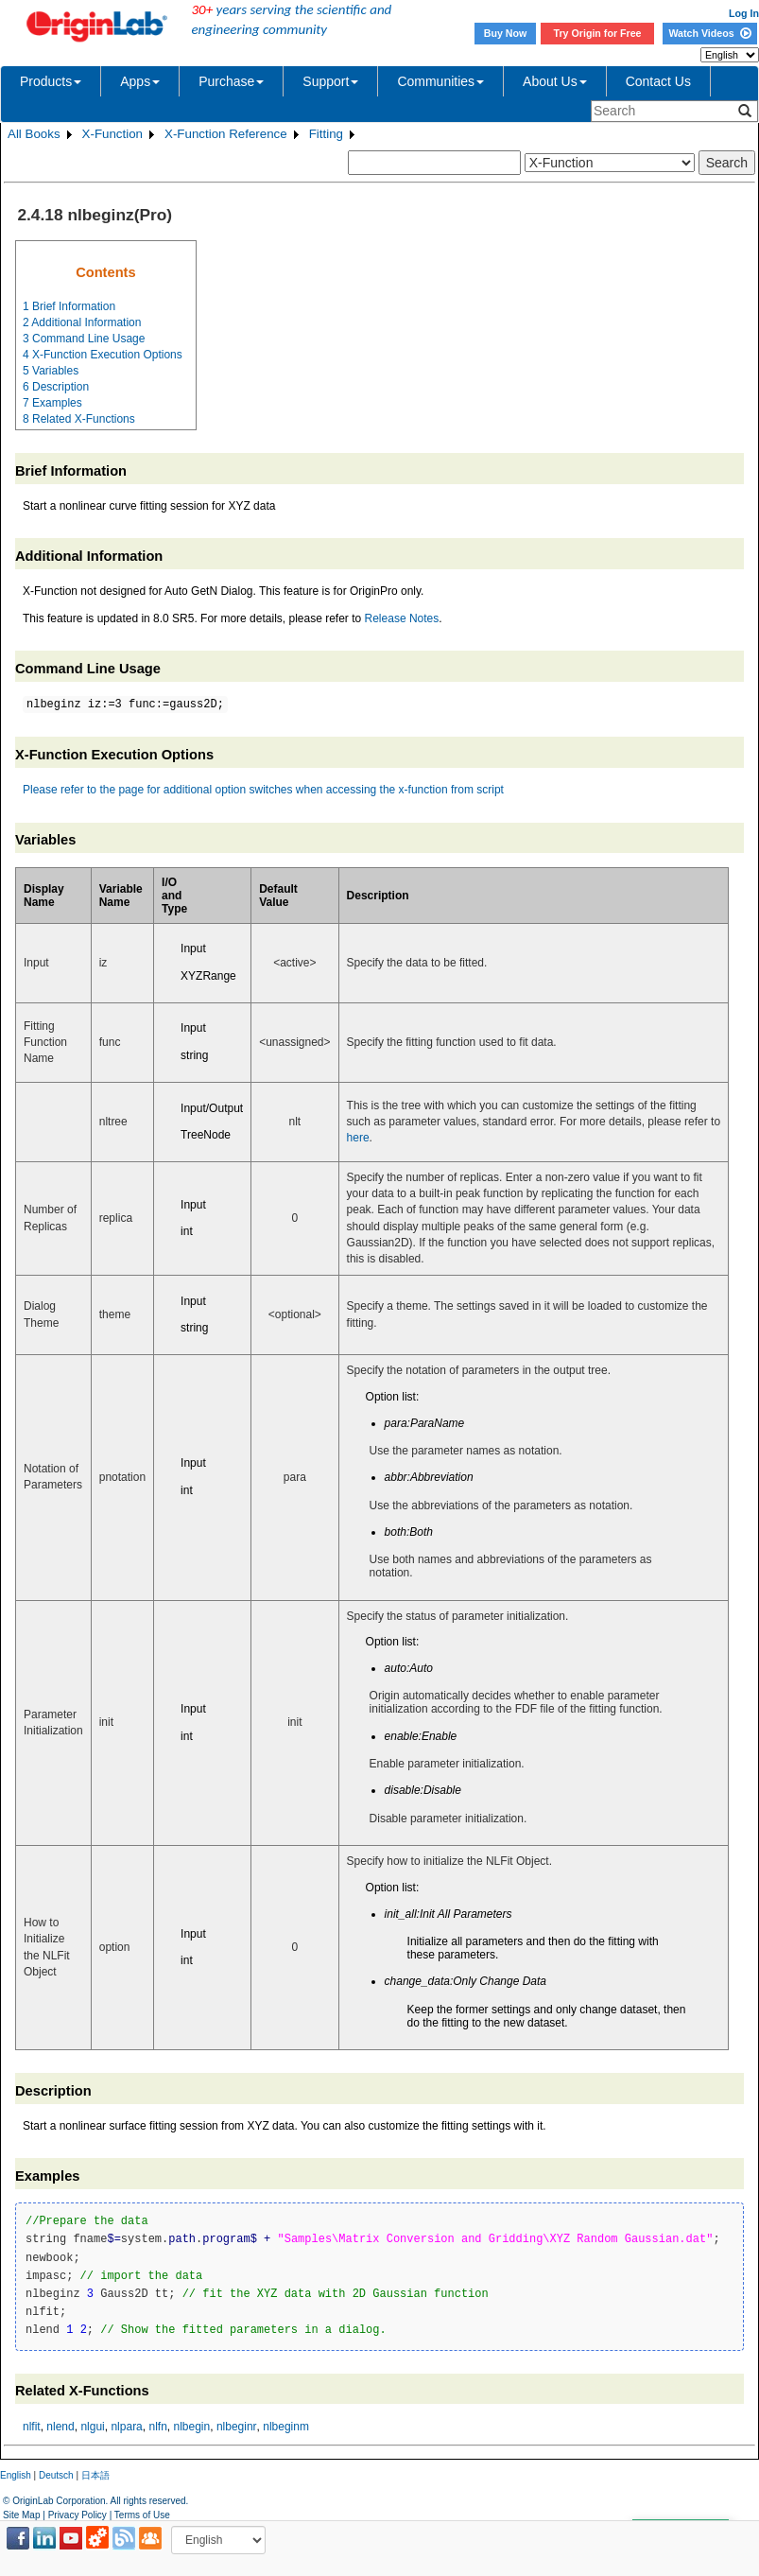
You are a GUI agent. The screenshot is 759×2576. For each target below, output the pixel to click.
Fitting (326, 134)
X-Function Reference (225, 134)
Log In (744, 13)
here (358, 1137)
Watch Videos (709, 33)
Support (330, 81)
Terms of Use (142, 2515)
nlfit (32, 2426)
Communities (440, 81)
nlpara (126, 2426)
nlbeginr (236, 2426)
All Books (34, 134)
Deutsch (56, 2475)
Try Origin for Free (598, 33)
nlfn (157, 2426)
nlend (60, 2426)
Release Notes (402, 618)
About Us (555, 81)
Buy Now (505, 33)
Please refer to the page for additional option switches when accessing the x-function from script (263, 789)
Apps (140, 81)
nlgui (92, 2426)
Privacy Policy (77, 2515)
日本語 (95, 2475)
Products (50, 81)
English (15, 2475)
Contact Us (658, 81)
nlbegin (192, 2426)
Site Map (21, 2515)
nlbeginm (286, 2426)
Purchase (231, 81)
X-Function (112, 134)
